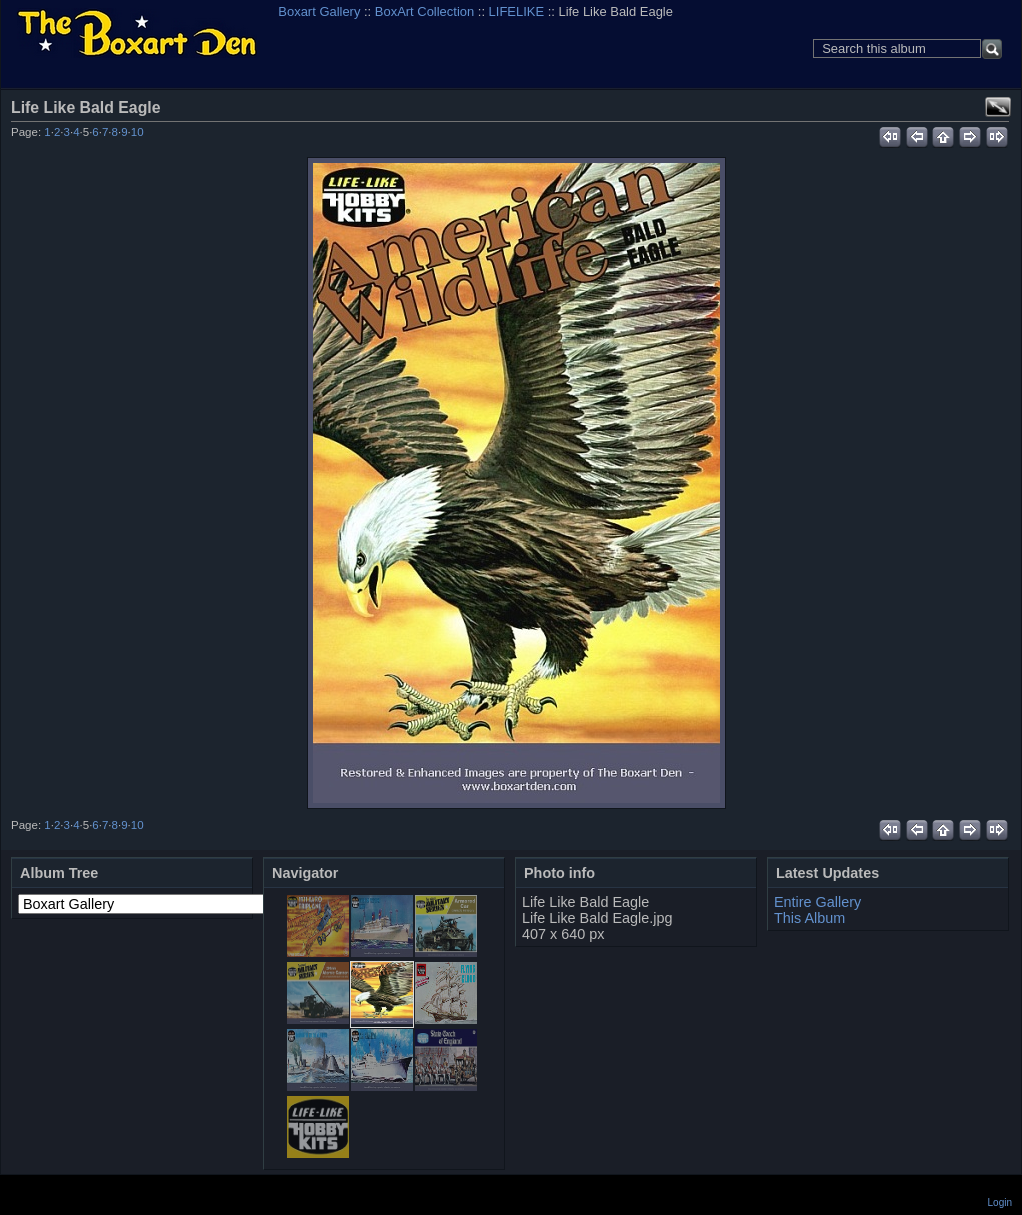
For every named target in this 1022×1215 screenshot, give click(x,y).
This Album (809, 918)
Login (1000, 1202)
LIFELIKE (516, 11)
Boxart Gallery (319, 11)
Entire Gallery (817, 902)
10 (137, 132)
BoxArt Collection (424, 11)
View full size (998, 107)
